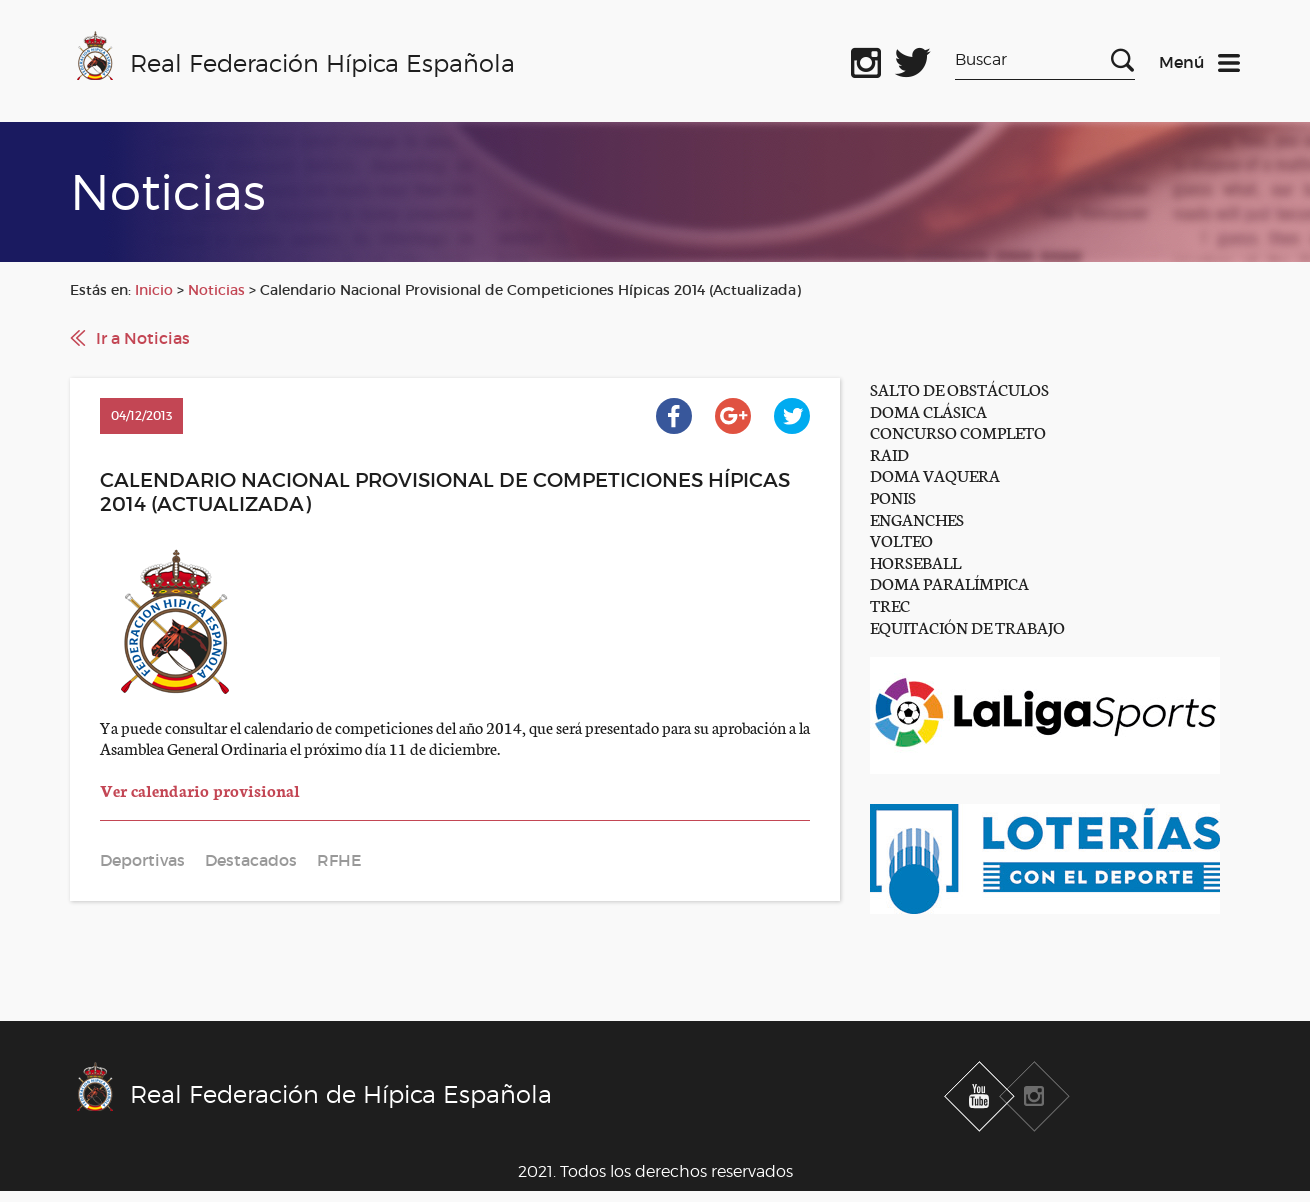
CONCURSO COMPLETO (958, 431)
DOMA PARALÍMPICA (949, 582)
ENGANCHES (917, 518)
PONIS (893, 496)
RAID (889, 453)
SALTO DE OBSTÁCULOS (959, 388)
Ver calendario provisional (200, 789)
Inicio (154, 290)
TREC (890, 604)
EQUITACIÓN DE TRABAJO (967, 626)
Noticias (216, 290)
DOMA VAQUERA (935, 474)
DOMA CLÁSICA (928, 410)
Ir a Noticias (143, 338)
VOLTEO (901, 539)
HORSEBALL (915, 561)
